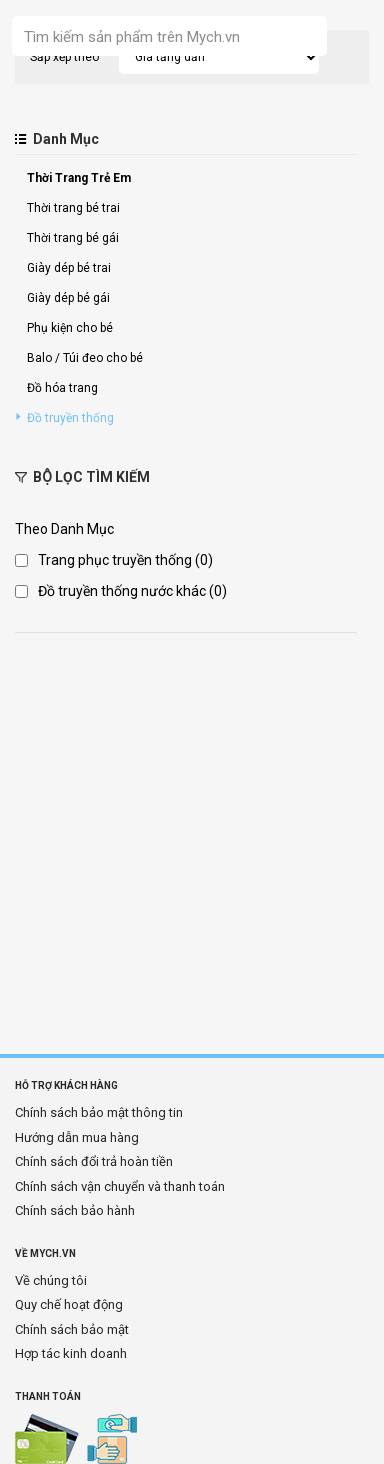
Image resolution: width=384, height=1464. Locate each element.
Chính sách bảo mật (72, 1329)
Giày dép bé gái (68, 298)
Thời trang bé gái (73, 238)
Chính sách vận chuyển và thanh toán (120, 1186)
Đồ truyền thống (70, 418)
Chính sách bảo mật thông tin (99, 1112)
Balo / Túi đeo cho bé (85, 358)
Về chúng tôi (51, 1280)
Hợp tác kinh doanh (71, 1353)
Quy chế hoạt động (69, 1304)
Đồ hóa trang (62, 388)
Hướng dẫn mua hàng (77, 1137)
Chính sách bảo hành (75, 1210)
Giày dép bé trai (69, 268)
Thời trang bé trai (73, 208)
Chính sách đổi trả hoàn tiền (94, 1161)
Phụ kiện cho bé (70, 328)
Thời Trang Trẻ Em (79, 178)
